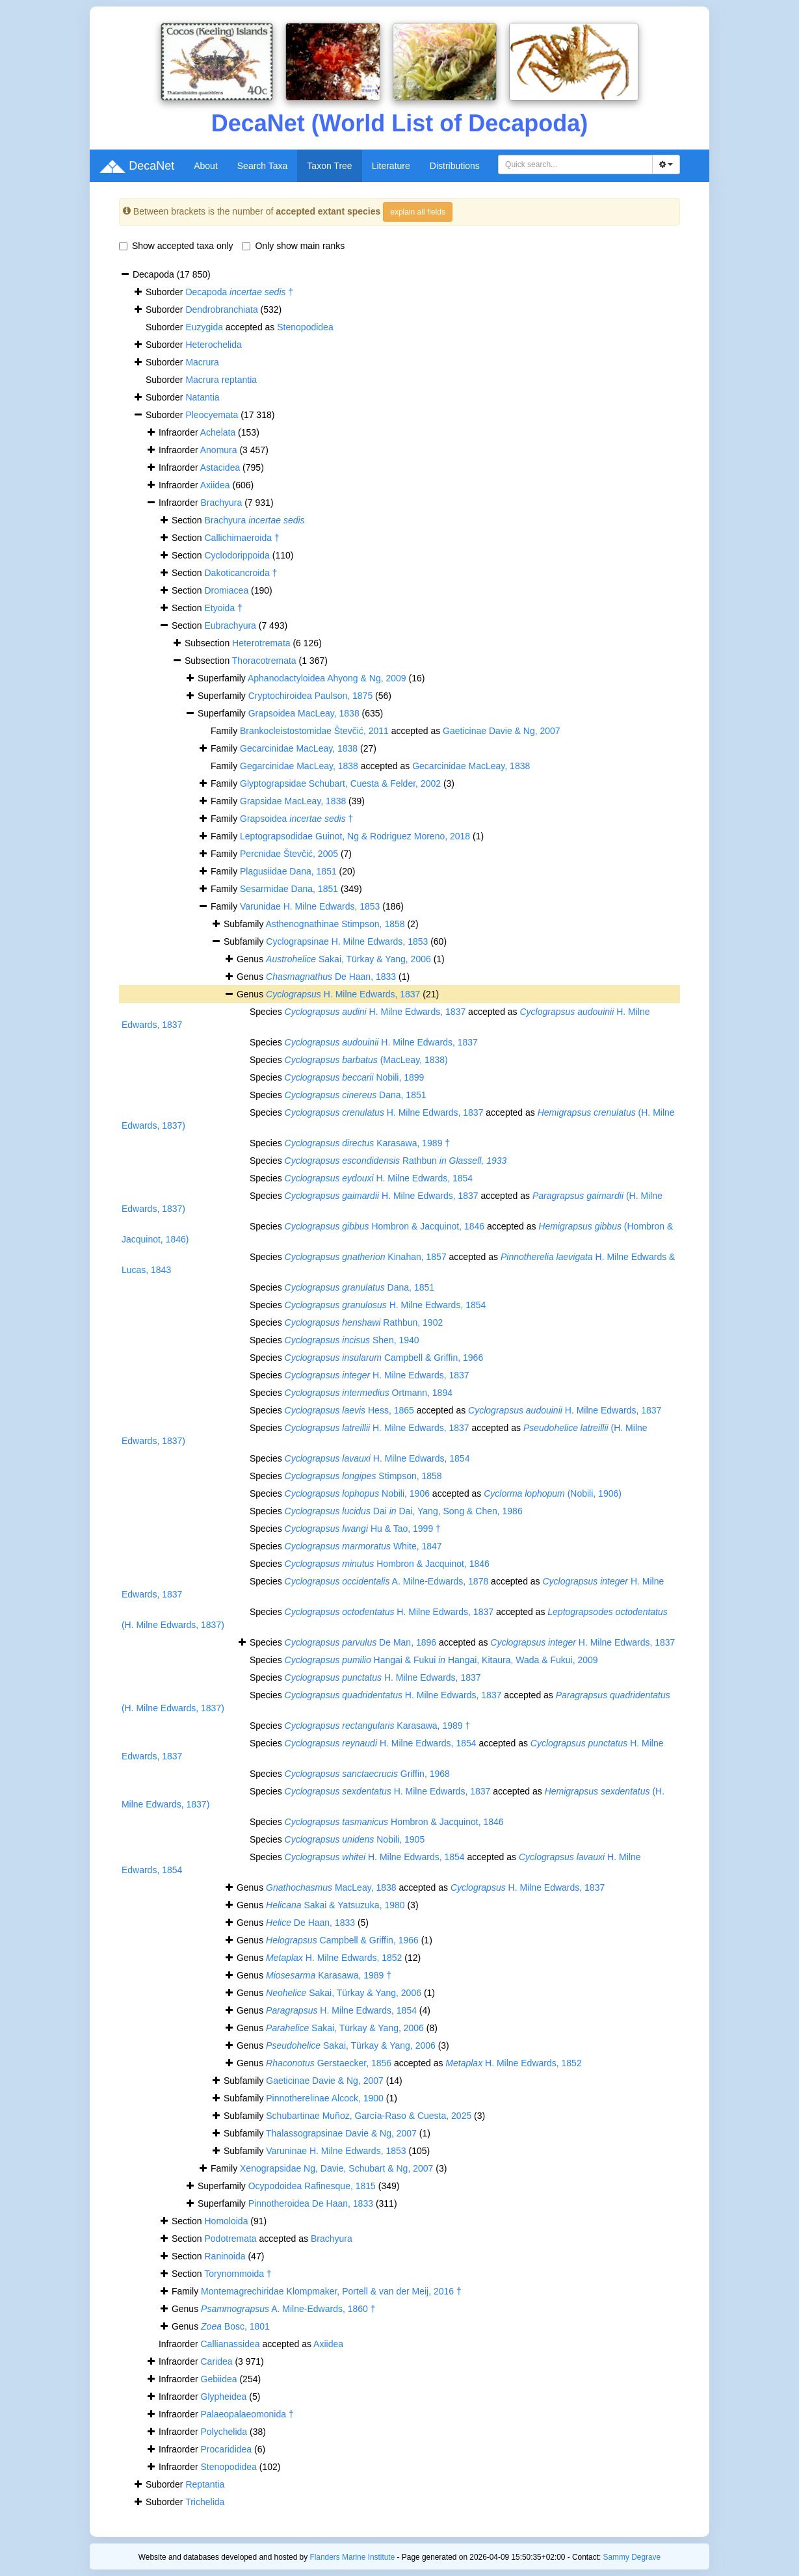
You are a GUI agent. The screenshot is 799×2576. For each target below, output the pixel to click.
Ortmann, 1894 (368, 1392)
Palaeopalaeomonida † (247, 2414)
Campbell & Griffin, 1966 (384, 1357)
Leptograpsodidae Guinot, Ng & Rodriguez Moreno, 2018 (355, 836)
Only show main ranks (293, 246)
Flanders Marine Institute (352, 2557)
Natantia (202, 397)
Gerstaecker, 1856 (328, 2063)
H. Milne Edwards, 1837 (343, 994)
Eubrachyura (230, 625)
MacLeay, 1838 (331, 1887)
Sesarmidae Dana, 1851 (289, 889)
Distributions (455, 166)
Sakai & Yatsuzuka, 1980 (335, 1905)
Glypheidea (224, 2396)
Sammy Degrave (632, 2557)
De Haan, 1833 (331, 976)
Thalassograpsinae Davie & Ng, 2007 (341, 2133)
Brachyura (221, 502)
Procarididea (226, 2449)
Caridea (217, 2361)
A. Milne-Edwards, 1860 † (288, 2309)
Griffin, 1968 (367, 1773)
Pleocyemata (211, 415)
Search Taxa (262, 166)
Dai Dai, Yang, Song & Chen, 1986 (404, 1511)
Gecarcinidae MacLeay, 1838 (299, 748)
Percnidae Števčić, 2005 (289, 853)
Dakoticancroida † (241, 573)
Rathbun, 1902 (364, 1322)
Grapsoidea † (296, 818)
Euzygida (204, 327)
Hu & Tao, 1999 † (363, 1528)
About (206, 166)
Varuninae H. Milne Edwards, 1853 (336, 2151)
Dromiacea (227, 590)
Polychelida (224, 2431)
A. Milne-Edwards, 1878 (387, 1581)
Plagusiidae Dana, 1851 (288, 871)
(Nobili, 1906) (553, 1493)
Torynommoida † (238, 2273)
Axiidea (215, 485)
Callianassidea (230, 2344)
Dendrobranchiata (221, 309)
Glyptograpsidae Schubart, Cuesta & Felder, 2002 (340, 783)
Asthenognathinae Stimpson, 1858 (335, 924)
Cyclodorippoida (237, 555)
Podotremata (231, 2238)
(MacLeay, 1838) (366, 1060)
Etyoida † (223, 608)
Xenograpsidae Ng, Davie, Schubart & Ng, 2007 (336, 2168)
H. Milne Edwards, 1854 (379, 1178)
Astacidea (220, 467)
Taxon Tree (329, 166)
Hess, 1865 (349, 1410)
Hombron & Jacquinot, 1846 (384, 1226)
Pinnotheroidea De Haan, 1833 (310, 2203)
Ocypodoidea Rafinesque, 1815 (312, 2186)
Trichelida (204, 2502)
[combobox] (575, 164)
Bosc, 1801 (235, 2326)
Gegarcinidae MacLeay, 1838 (299, 766)
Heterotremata (261, 643)
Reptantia (204, 2484)
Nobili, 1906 (357, 1493)
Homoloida (226, 2221)
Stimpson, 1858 (363, 1476)
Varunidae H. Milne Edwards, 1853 (310, 906)
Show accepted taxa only (176, 246)
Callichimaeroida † (242, 537)
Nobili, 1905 (355, 1839)
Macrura (201, 362)
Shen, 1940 (352, 1340)
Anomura (218, 450)
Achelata (217, 432)
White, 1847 (363, 1546)
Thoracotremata (264, 660)
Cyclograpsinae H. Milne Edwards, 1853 (347, 941)
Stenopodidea (305, 327)
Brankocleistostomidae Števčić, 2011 (314, 731)
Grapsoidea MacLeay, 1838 (304, 713)
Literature (391, 166)
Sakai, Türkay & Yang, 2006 (348, 959)
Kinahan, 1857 (366, 1257)
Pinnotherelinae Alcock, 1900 (325, 2098)
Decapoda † (239, 292)
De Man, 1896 (360, 1642)
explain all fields (417, 212)
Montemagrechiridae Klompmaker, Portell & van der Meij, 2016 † (331, 2291)
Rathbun (396, 1160)
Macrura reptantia (221, 380)
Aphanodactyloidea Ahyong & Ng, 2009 (327, 678)
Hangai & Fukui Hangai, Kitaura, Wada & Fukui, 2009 (441, 1660)
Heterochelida (213, 344)
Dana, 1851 (355, 1095)
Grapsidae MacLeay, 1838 (293, 801)
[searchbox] (577, 164)
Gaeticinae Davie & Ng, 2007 (501, 731)
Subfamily (245, 941)
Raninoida (225, 2256)
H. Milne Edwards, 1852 (334, 1957)
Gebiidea (219, 2379)
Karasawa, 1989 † (367, 1143)
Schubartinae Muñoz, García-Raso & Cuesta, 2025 (368, 2115)
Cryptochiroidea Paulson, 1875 (310, 695)
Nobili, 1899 (355, 1077)
